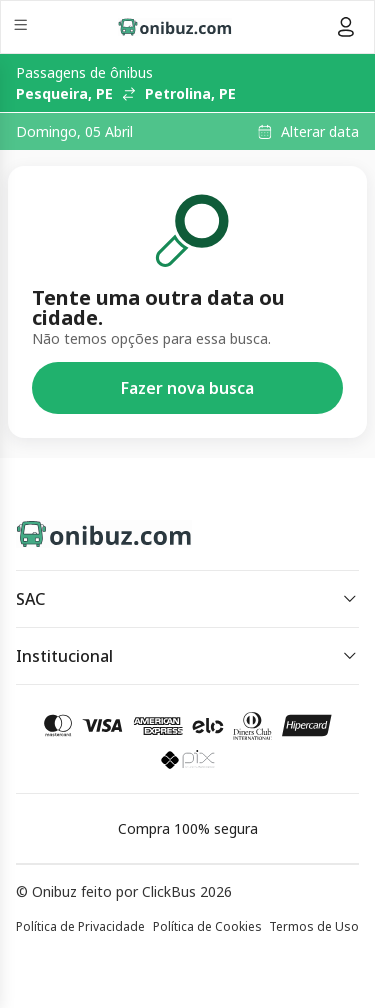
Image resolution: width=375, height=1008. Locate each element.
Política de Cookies (207, 926)
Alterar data (320, 132)
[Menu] (22, 27)
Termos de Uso (314, 926)
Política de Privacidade (80, 926)
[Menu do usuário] (346, 27)
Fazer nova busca (187, 388)
